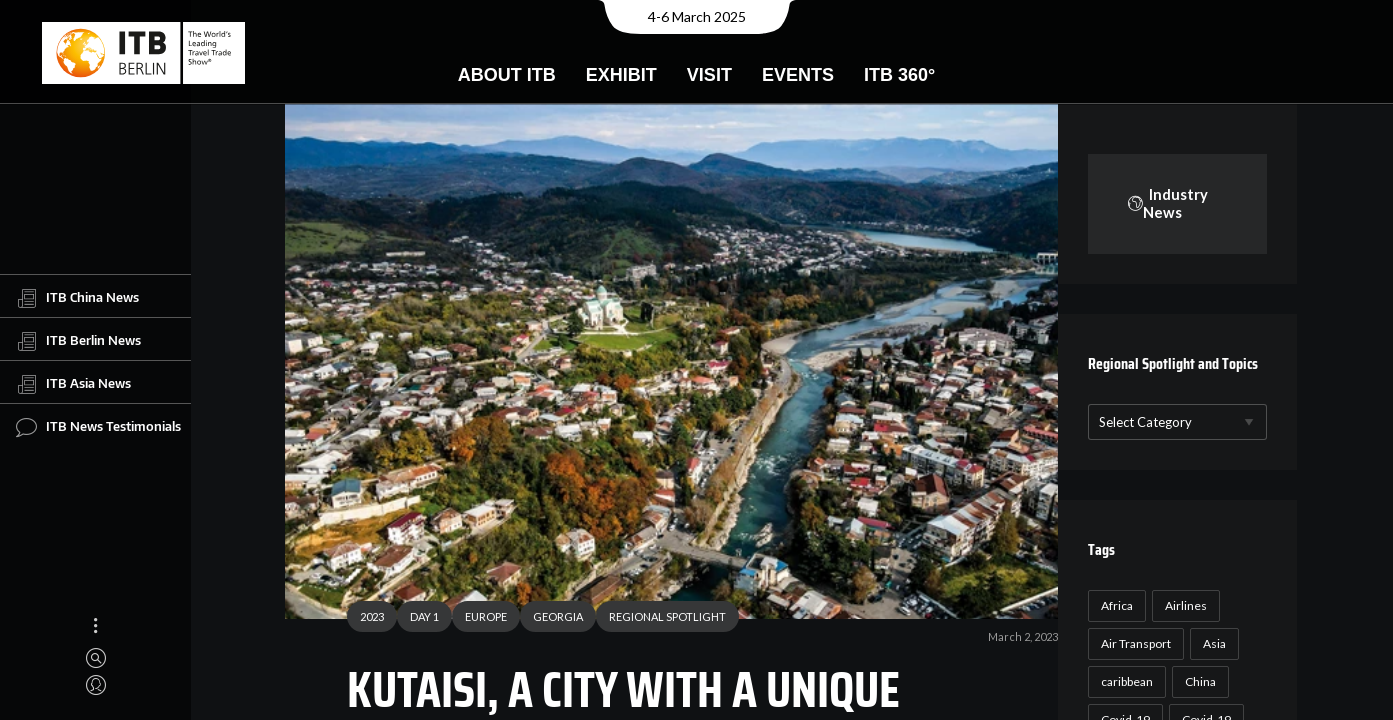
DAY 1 (417, 619)
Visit (709, 75)
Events (798, 75)
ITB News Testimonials (98, 427)
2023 (365, 619)
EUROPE (479, 619)
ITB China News (77, 298)
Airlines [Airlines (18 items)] (1182, 605)
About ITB (507, 75)
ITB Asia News (73, 384)
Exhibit (621, 75)
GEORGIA (551, 619)
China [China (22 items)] (1196, 681)
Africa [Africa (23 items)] (1113, 605)
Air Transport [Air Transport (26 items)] (1132, 643)
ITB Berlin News (78, 341)
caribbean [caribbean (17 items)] (1123, 681)
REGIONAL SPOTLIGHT (660, 619)
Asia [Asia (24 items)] (1210, 643)
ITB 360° (899, 75)
